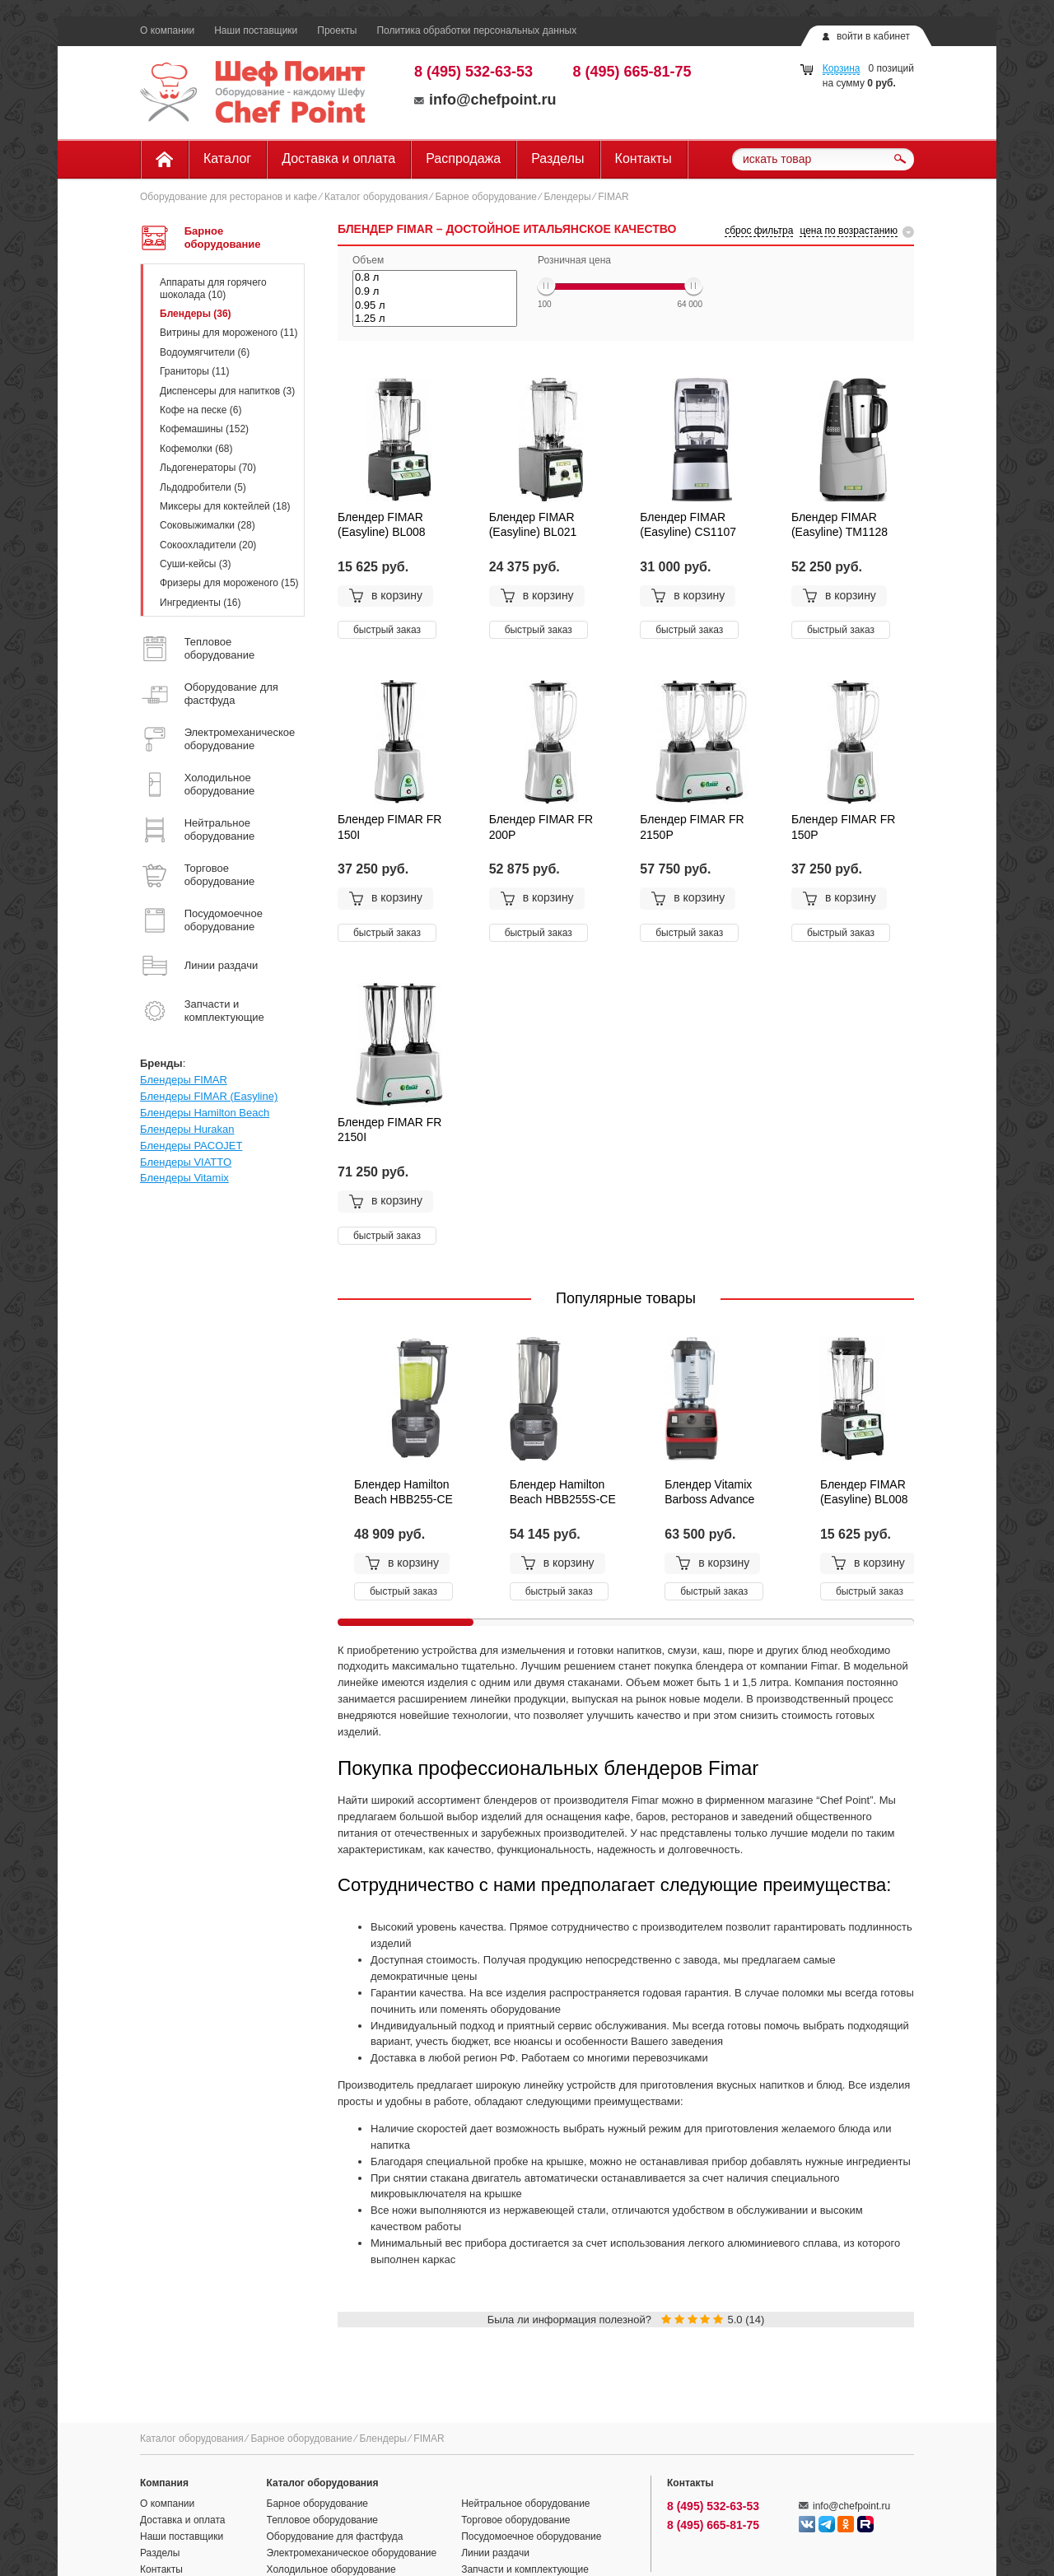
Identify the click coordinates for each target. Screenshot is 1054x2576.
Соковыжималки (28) (207, 525)
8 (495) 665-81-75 (632, 71)
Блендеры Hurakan (187, 1129)
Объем (368, 260)
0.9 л (434, 292)
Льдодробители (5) (203, 487)
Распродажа (463, 158)
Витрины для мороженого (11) (229, 332)
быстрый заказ (387, 630)
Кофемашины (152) (204, 429)
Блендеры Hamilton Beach (204, 1112)
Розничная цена (574, 260)
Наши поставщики (255, 30)
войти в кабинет (873, 36)
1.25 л (434, 319)
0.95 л (434, 306)
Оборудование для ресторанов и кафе (228, 197)
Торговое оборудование (515, 2520)
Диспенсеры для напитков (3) (227, 391)
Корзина (841, 68)
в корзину (385, 596)
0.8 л (434, 278)
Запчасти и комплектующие (525, 2569)
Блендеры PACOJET (191, 1145)
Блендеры (567, 197)
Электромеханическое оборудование (352, 2553)
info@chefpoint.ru (485, 99)
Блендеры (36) (195, 313)
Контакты (643, 158)
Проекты (337, 30)
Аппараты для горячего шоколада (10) (213, 288)
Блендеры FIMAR (183, 1080)
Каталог (227, 158)
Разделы (557, 158)
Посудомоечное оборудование (531, 2536)
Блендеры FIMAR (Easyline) (208, 1096)
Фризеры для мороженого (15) (229, 583)
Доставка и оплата (338, 158)
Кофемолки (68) (196, 448)
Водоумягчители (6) (205, 352)
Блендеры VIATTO (185, 1162)
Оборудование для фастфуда (335, 2536)
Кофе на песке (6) (200, 410)
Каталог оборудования (376, 197)
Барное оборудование (486, 197)
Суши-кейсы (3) (195, 564)
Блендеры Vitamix (184, 1178)
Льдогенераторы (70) (208, 467)
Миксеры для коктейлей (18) (225, 506)
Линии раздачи (495, 2553)
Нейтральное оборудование (525, 2503)
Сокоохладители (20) (208, 545)
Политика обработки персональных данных (476, 30)
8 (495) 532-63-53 (473, 71)
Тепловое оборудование (323, 2520)
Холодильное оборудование (331, 2569)
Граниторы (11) (195, 371)
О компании (167, 30)
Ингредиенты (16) (200, 602)
